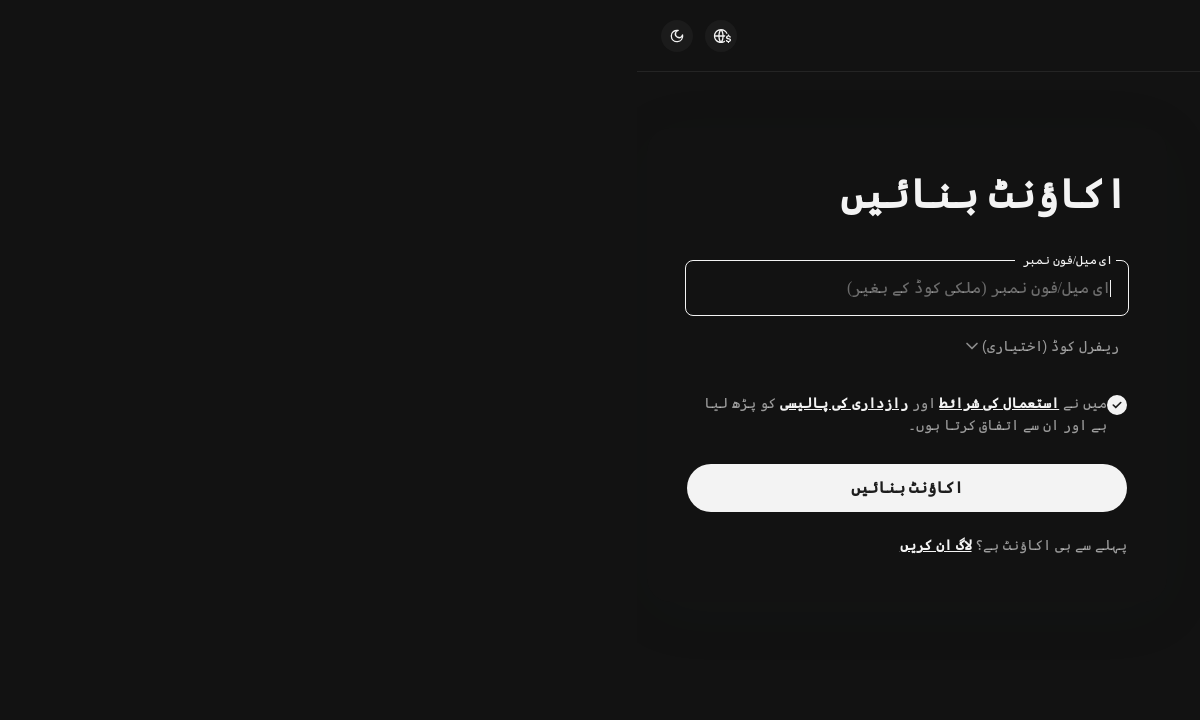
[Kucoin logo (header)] (1124, 35)
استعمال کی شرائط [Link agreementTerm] (362, 403)
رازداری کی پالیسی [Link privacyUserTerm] (207, 403)
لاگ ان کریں (299, 545)
